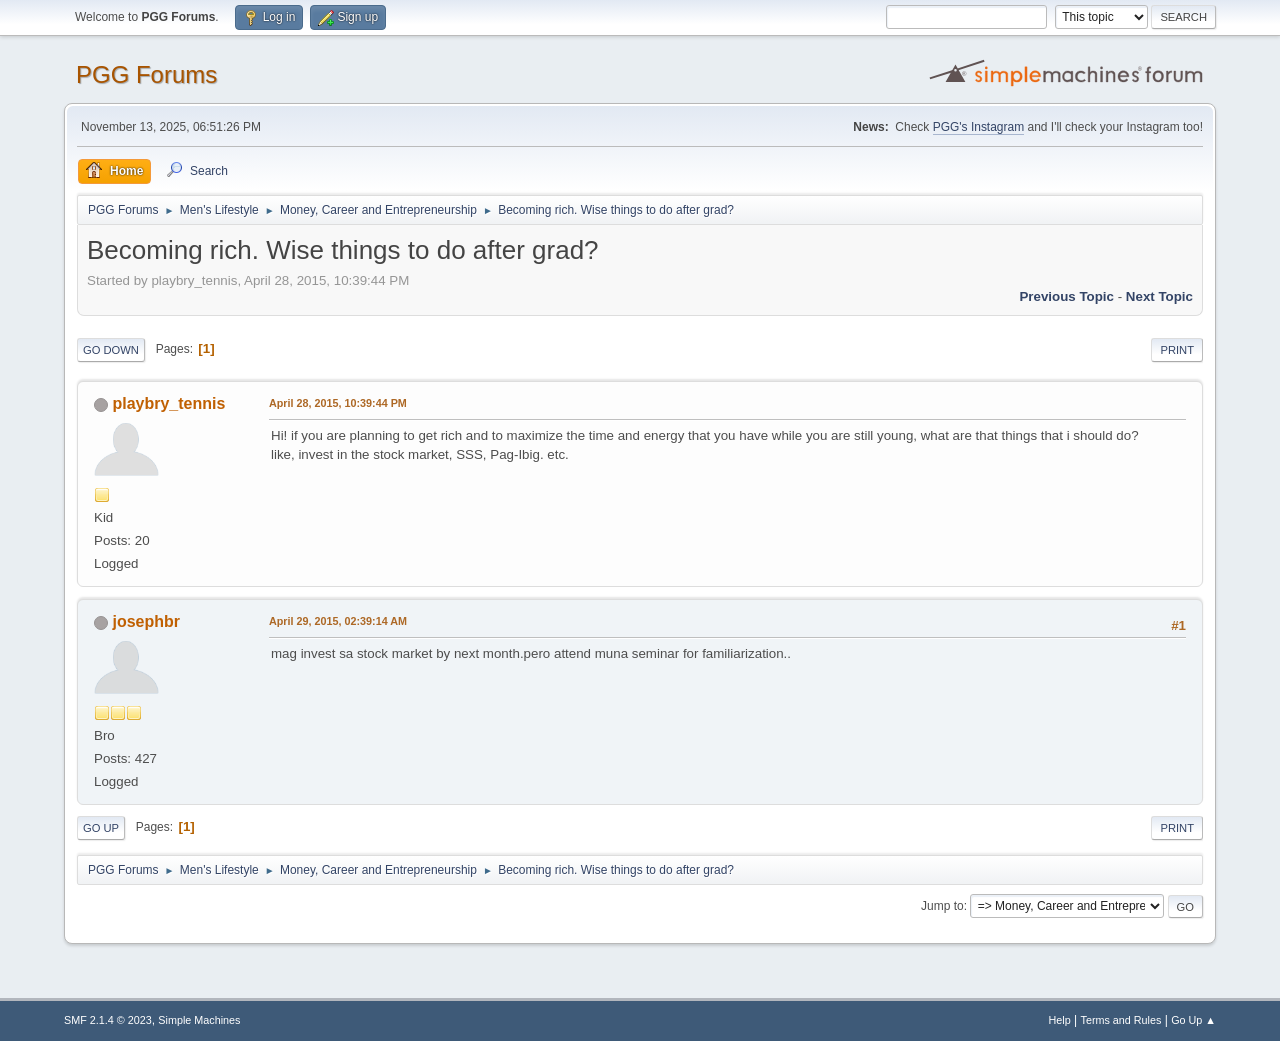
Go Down (111, 350)
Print (1177, 350)
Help (1060, 1020)
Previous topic (1066, 296)
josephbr (146, 621)
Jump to (942, 906)
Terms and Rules (1121, 1020)
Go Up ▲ (1193, 1020)
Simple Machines (199, 1020)
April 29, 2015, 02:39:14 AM (338, 621)
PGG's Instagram (979, 127)
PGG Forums (146, 74)
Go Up (101, 828)
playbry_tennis (168, 403)
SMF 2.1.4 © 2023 (108, 1020)
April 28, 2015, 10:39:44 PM (338, 403)
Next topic (1159, 296)
